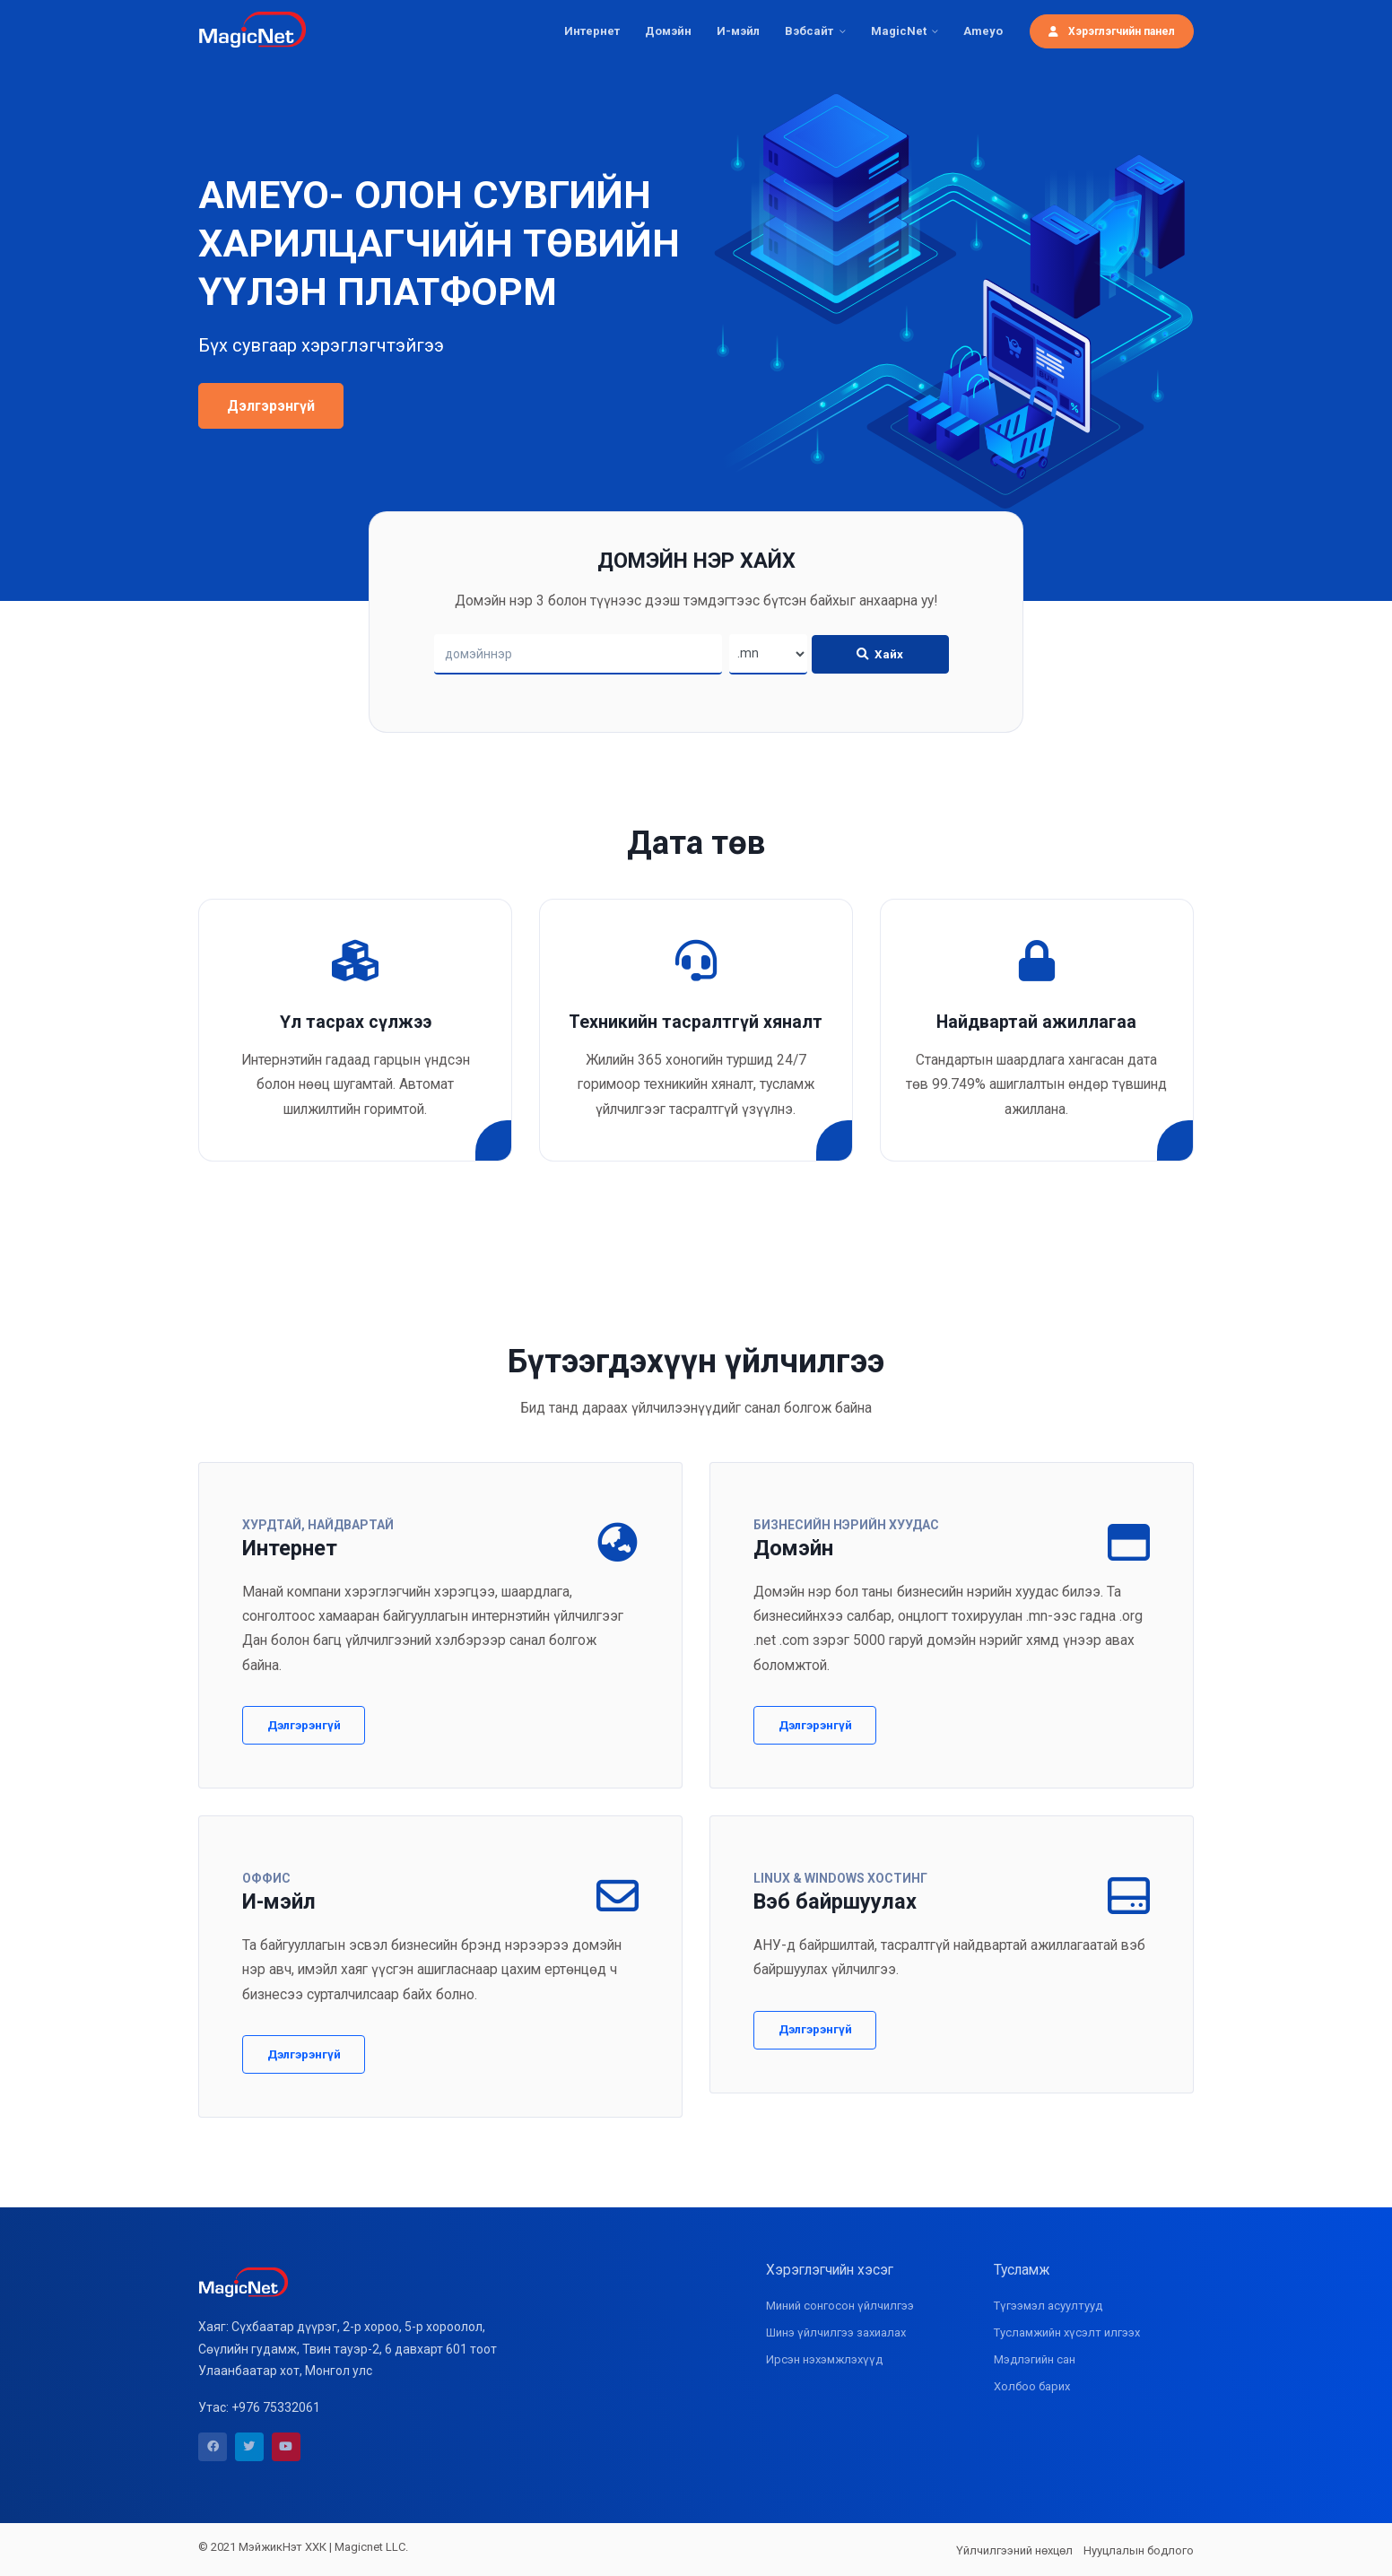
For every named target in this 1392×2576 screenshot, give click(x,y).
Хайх (880, 654)
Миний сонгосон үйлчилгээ (840, 2305)
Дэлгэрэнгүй (271, 405)
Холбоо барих (1032, 2386)
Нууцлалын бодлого (1138, 2550)
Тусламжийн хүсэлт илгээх (1067, 2332)
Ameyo (983, 31)
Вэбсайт (809, 31)
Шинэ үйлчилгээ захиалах (836, 2332)
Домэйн (668, 31)
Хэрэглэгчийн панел (1111, 31)
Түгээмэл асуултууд (1048, 2305)
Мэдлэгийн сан (1034, 2359)
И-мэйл (738, 31)
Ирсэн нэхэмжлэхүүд (824, 2359)
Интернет (592, 31)
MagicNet (899, 31)
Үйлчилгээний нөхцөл (1014, 2550)
